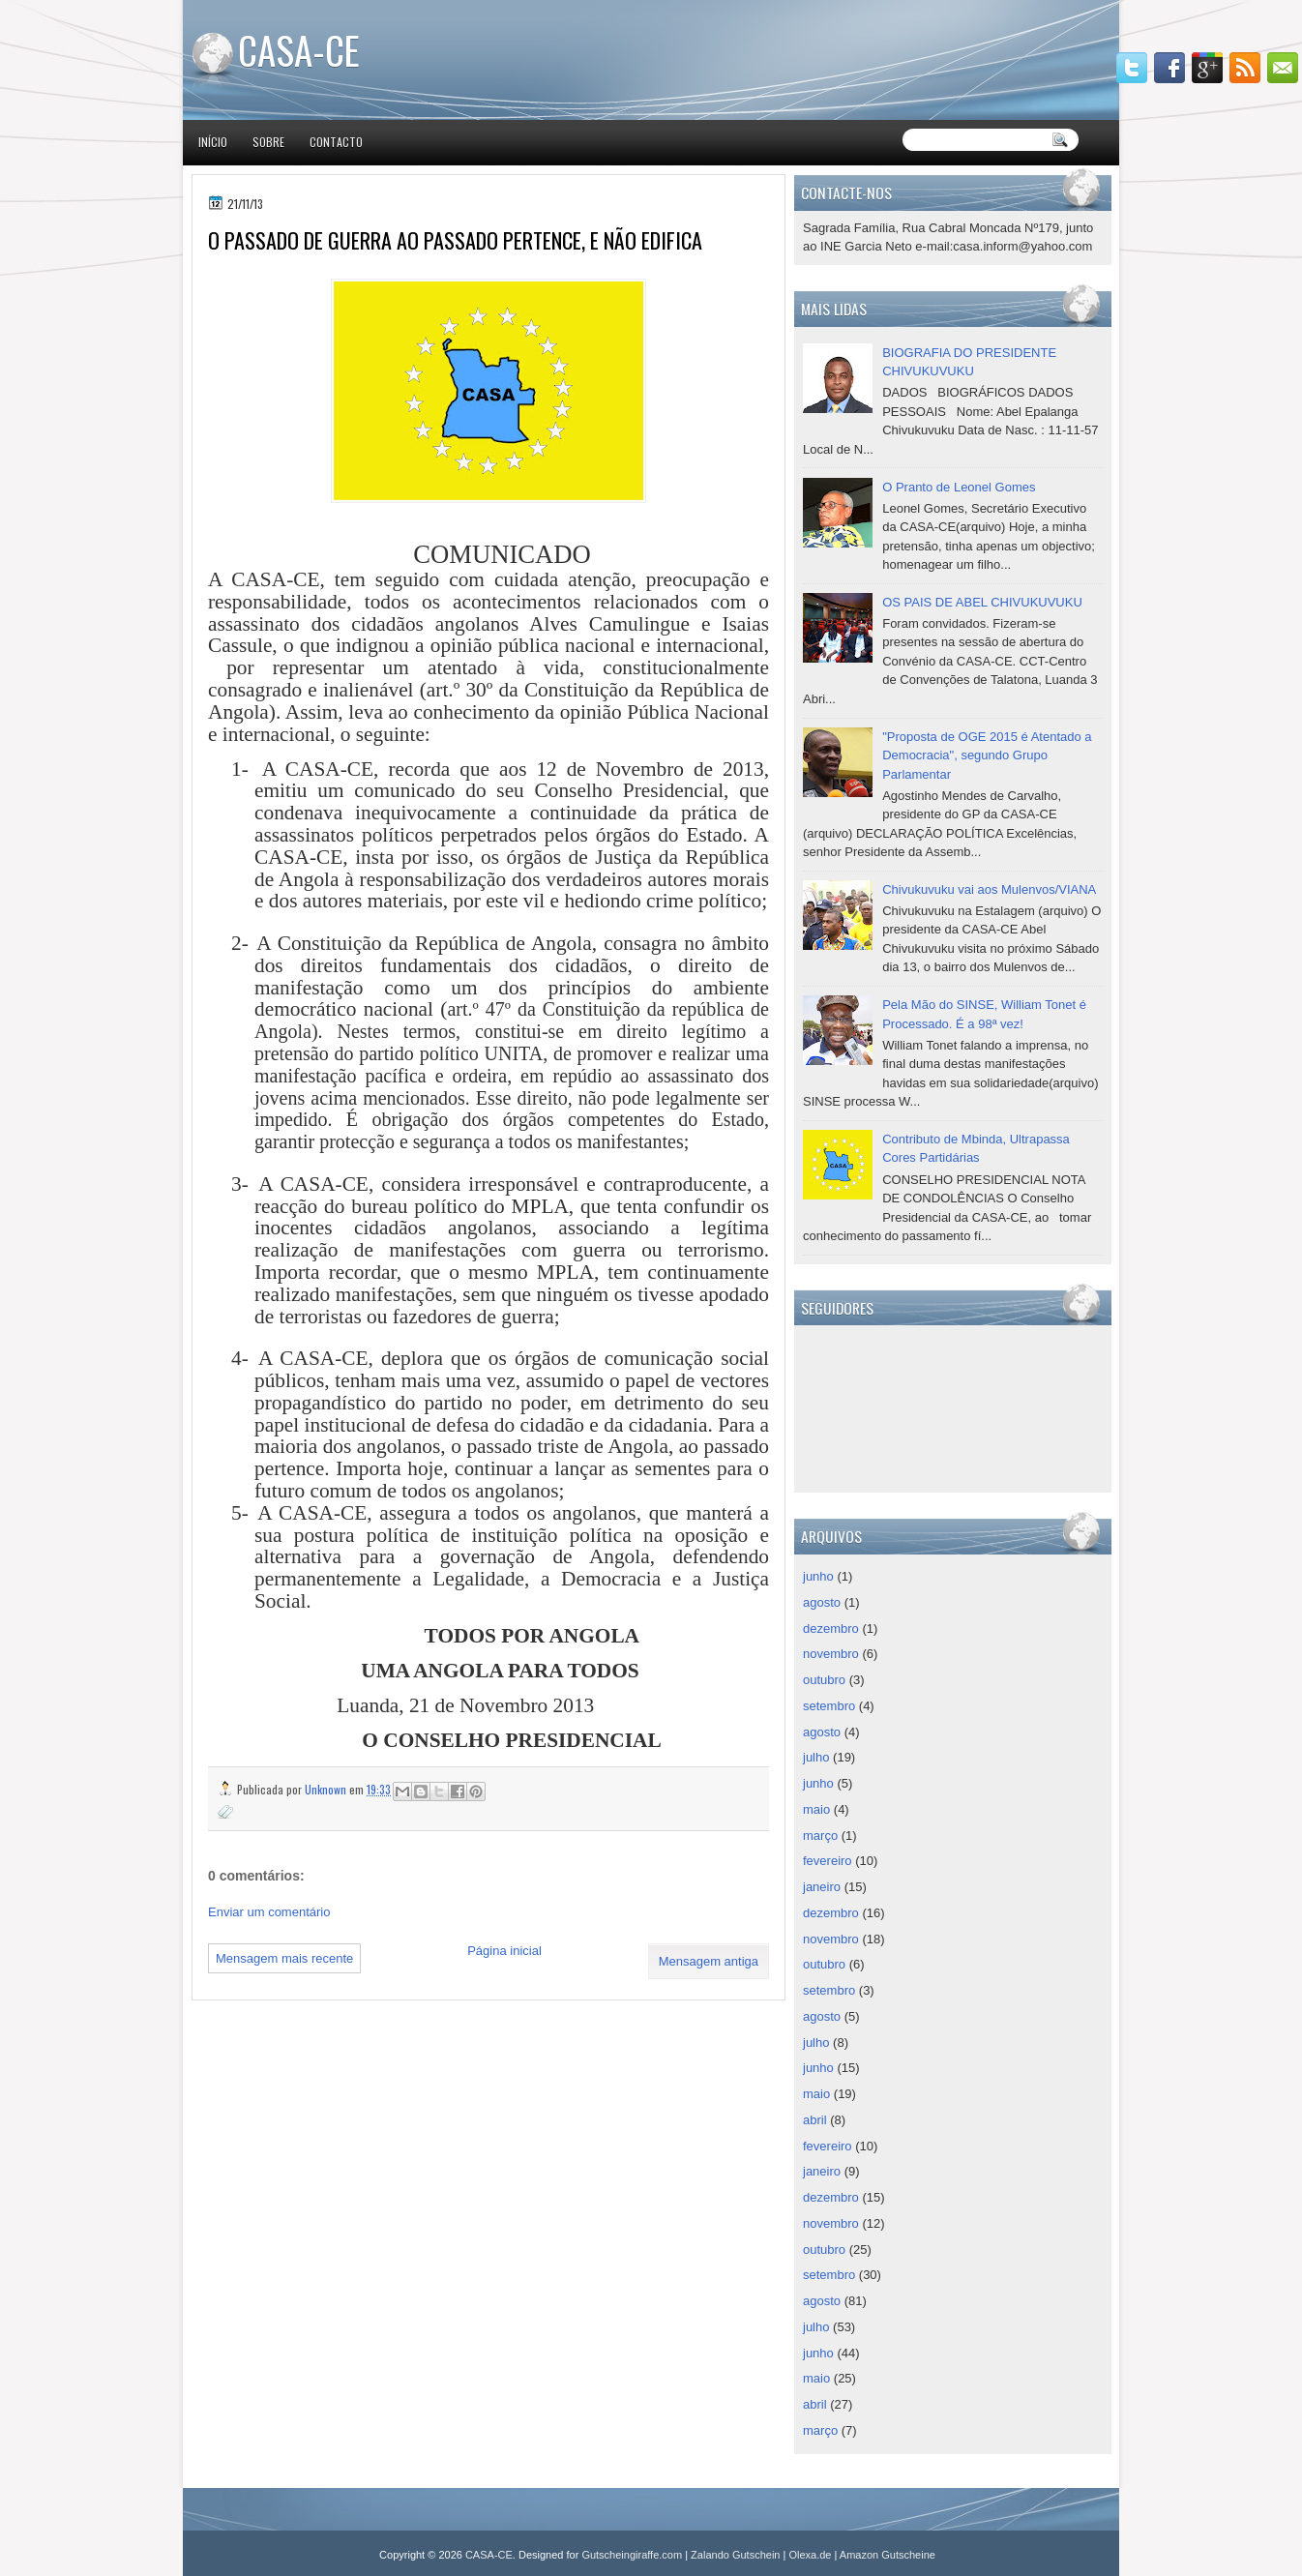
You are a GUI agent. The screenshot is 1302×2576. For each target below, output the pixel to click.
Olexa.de (809, 2555)
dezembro (831, 1628)
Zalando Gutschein (735, 2555)
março (820, 1835)
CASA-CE (299, 49)
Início (212, 141)
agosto (822, 1602)
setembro (829, 1706)
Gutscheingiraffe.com (631, 2555)
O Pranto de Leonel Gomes (958, 487)
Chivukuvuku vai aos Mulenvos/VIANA (989, 889)
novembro (831, 1653)
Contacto (336, 141)
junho (818, 1576)
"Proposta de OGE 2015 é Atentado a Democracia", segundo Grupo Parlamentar (986, 755)
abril (815, 2120)
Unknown (327, 1789)
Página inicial (504, 1950)
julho (816, 1757)
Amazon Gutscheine (887, 2555)
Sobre (268, 141)
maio (816, 1809)
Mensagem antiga (708, 1961)
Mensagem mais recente (284, 1958)
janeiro (822, 1887)
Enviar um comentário (269, 1912)
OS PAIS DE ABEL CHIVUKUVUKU (982, 602)
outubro (824, 1680)
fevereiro (827, 1860)
